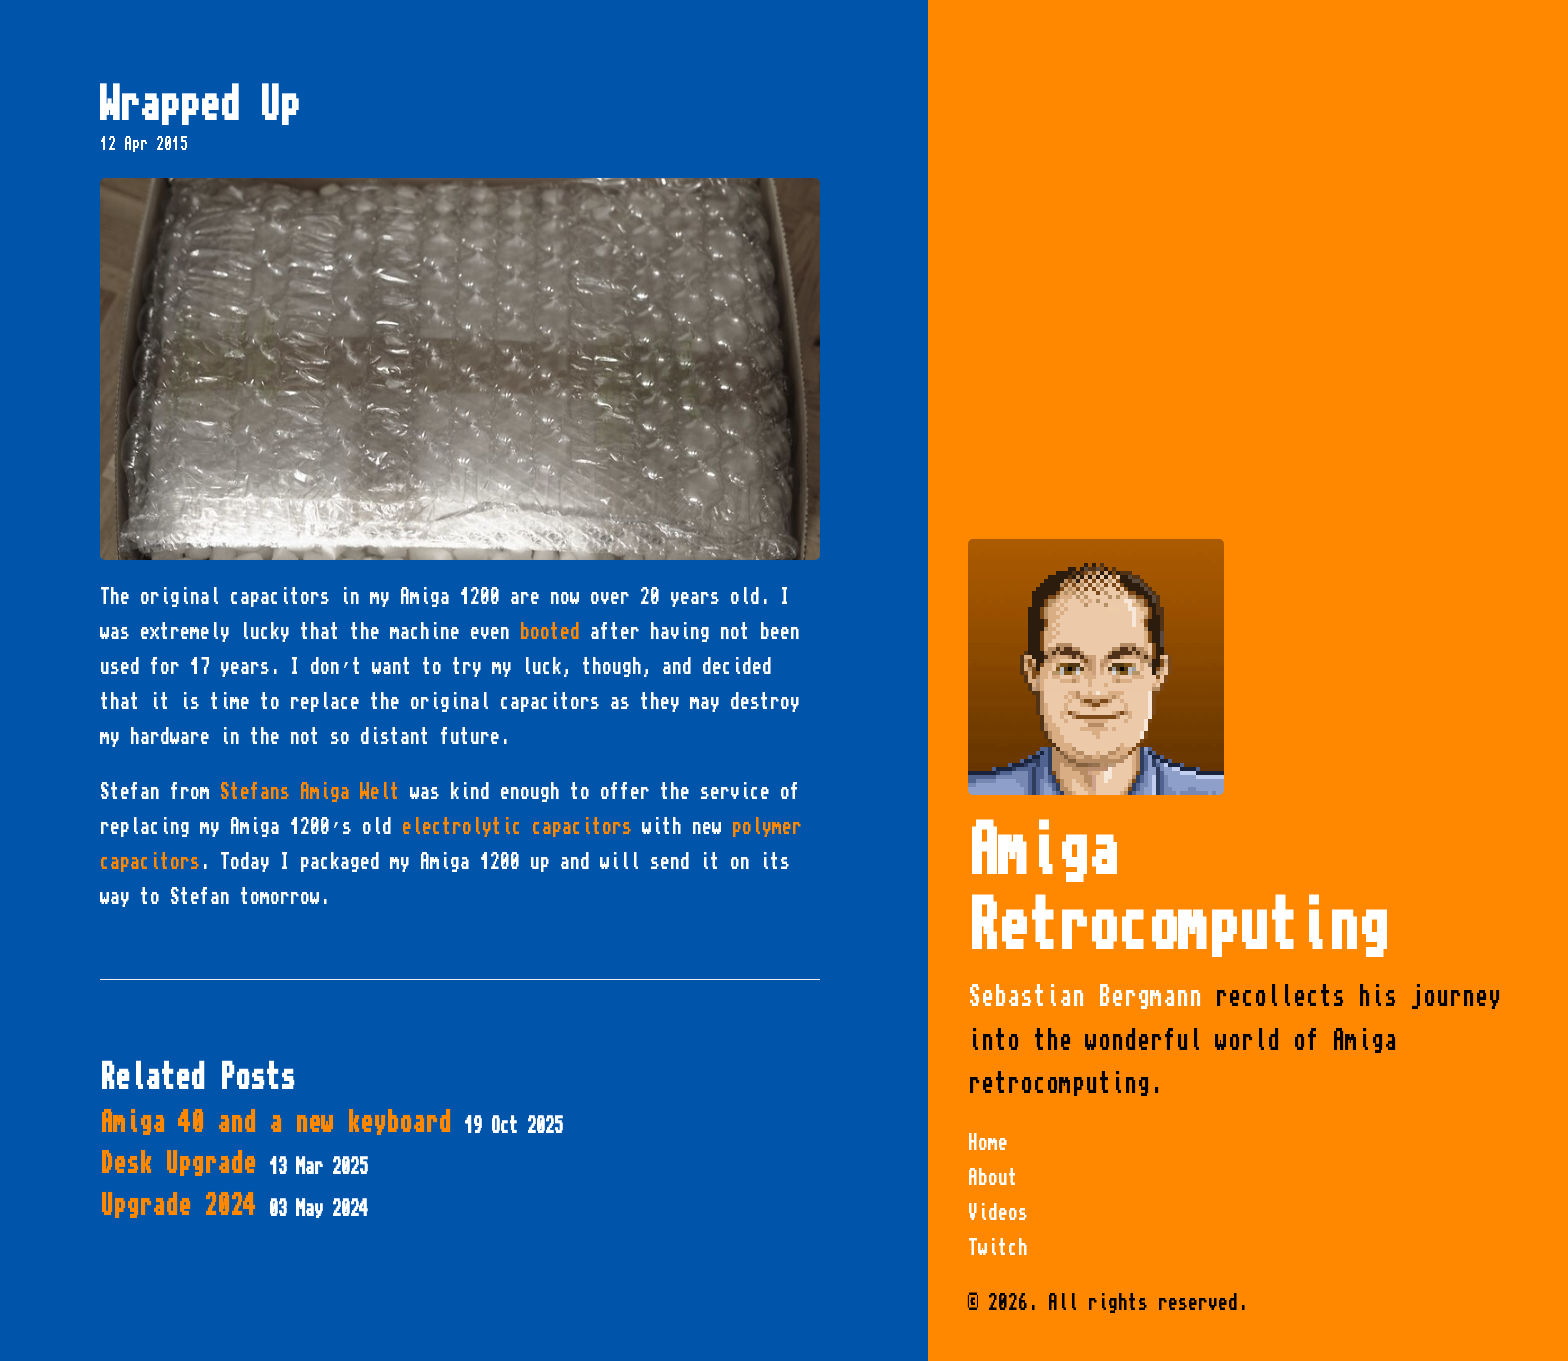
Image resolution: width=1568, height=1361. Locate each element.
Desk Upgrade (234, 1163)
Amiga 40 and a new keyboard (331, 1122)
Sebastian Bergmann (1085, 996)
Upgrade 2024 (234, 1205)
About (993, 1178)
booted (550, 632)
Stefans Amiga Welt (310, 792)
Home (988, 1143)
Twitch (998, 1248)
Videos (998, 1213)
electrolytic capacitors (517, 827)
